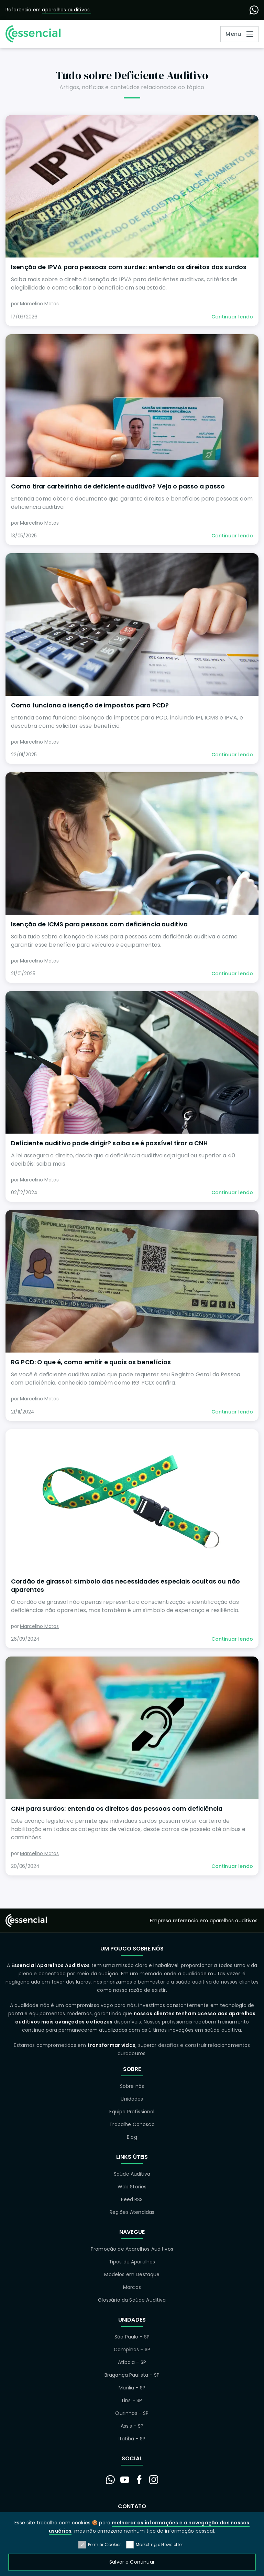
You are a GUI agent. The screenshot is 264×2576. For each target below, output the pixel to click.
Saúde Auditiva (132, 2173)
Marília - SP (132, 2387)
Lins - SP (132, 2400)
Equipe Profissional (131, 2111)
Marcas (132, 2287)
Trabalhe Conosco (132, 2124)
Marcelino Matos (39, 303)
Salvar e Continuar (132, 2562)
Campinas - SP (132, 2349)
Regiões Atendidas (132, 2212)
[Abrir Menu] (239, 34)
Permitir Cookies (100, 2545)
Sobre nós (132, 2086)
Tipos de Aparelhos (132, 2261)
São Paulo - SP (132, 2336)
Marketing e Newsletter (154, 2545)
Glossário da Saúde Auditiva (132, 2299)
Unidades (132, 2098)
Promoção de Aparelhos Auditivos (132, 2249)
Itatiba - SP (132, 2438)
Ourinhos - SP (131, 2413)
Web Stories (132, 2186)
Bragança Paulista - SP (132, 2375)
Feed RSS (132, 2199)
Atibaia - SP (132, 2362)
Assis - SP (132, 2425)
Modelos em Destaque (132, 2274)
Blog (132, 2137)
